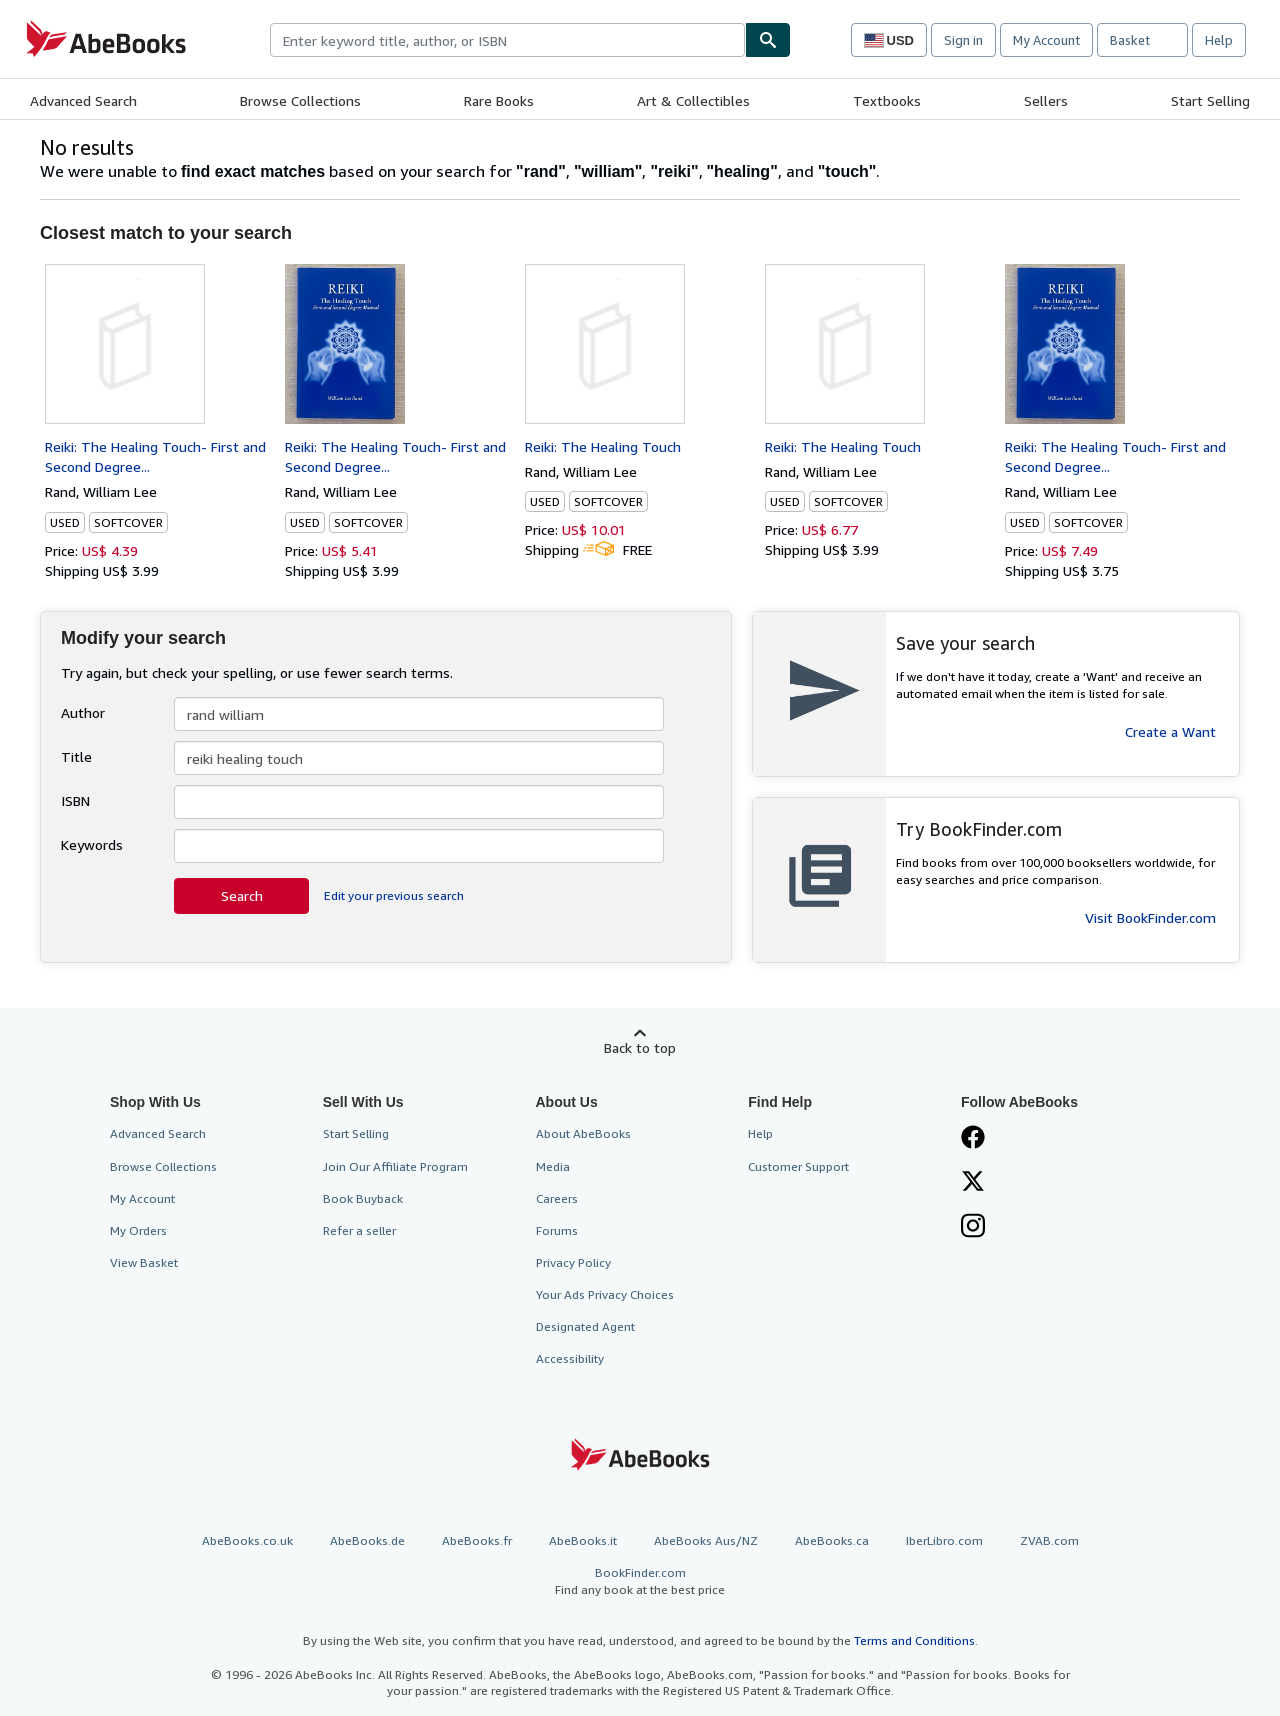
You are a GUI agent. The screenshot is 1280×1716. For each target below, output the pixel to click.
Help (1219, 40)
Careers (557, 1198)
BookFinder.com (640, 1581)
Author (83, 712)
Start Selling (1210, 100)
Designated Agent (585, 1326)
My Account (1046, 40)
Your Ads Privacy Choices (605, 1294)
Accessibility (570, 1358)
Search (242, 895)
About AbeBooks (583, 1133)
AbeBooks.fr (477, 1540)
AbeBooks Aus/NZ (706, 1540)
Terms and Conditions (914, 1640)
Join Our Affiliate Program (395, 1166)
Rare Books (499, 100)
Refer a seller (359, 1230)
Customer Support (798, 1166)
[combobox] (507, 40)
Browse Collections (300, 100)
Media (553, 1166)
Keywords (92, 844)
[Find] (768, 40)
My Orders (138, 1230)
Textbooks (887, 100)
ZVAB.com (1049, 1540)
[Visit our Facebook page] (973, 1139)
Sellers (1046, 100)
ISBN (75, 800)
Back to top (640, 1047)
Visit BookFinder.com (1150, 917)
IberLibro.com (944, 1540)
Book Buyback (363, 1198)
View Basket (144, 1262)
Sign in (963, 40)
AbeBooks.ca (832, 1540)
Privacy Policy (573, 1262)
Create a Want (1170, 731)
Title (76, 756)
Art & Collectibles (693, 100)
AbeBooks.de (367, 1540)
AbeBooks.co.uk (247, 1540)
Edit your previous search (394, 895)
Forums (557, 1230)
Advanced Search (83, 100)
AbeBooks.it (583, 1540)
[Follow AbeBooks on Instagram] (973, 1228)
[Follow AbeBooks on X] (973, 1183)
